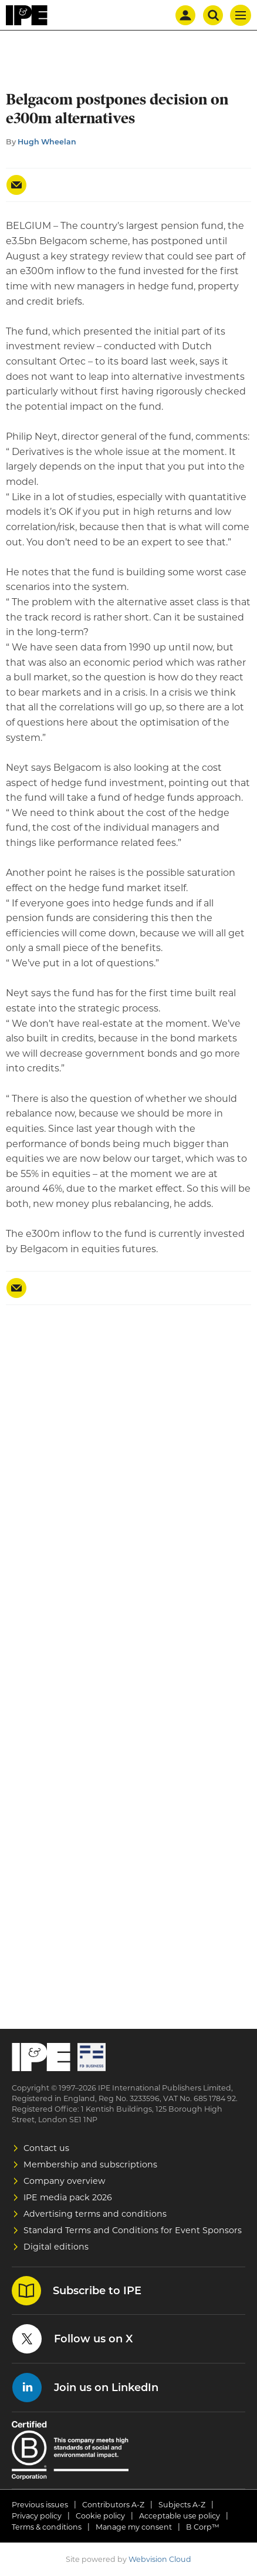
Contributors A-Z (113, 2504)
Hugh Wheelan (47, 141)
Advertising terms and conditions (95, 2214)
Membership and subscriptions (90, 2164)
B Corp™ (202, 2527)
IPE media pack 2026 (67, 2197)
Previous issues (40, 2504)
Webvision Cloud (159, 2559)
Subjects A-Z (181, 2504)
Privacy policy (37, 2515)
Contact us (46, 2148)
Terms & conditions (47, 2527)
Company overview (64, 2181)
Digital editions (56, 2246)
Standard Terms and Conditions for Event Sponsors (132, 2230)
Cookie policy (100, 2515)
